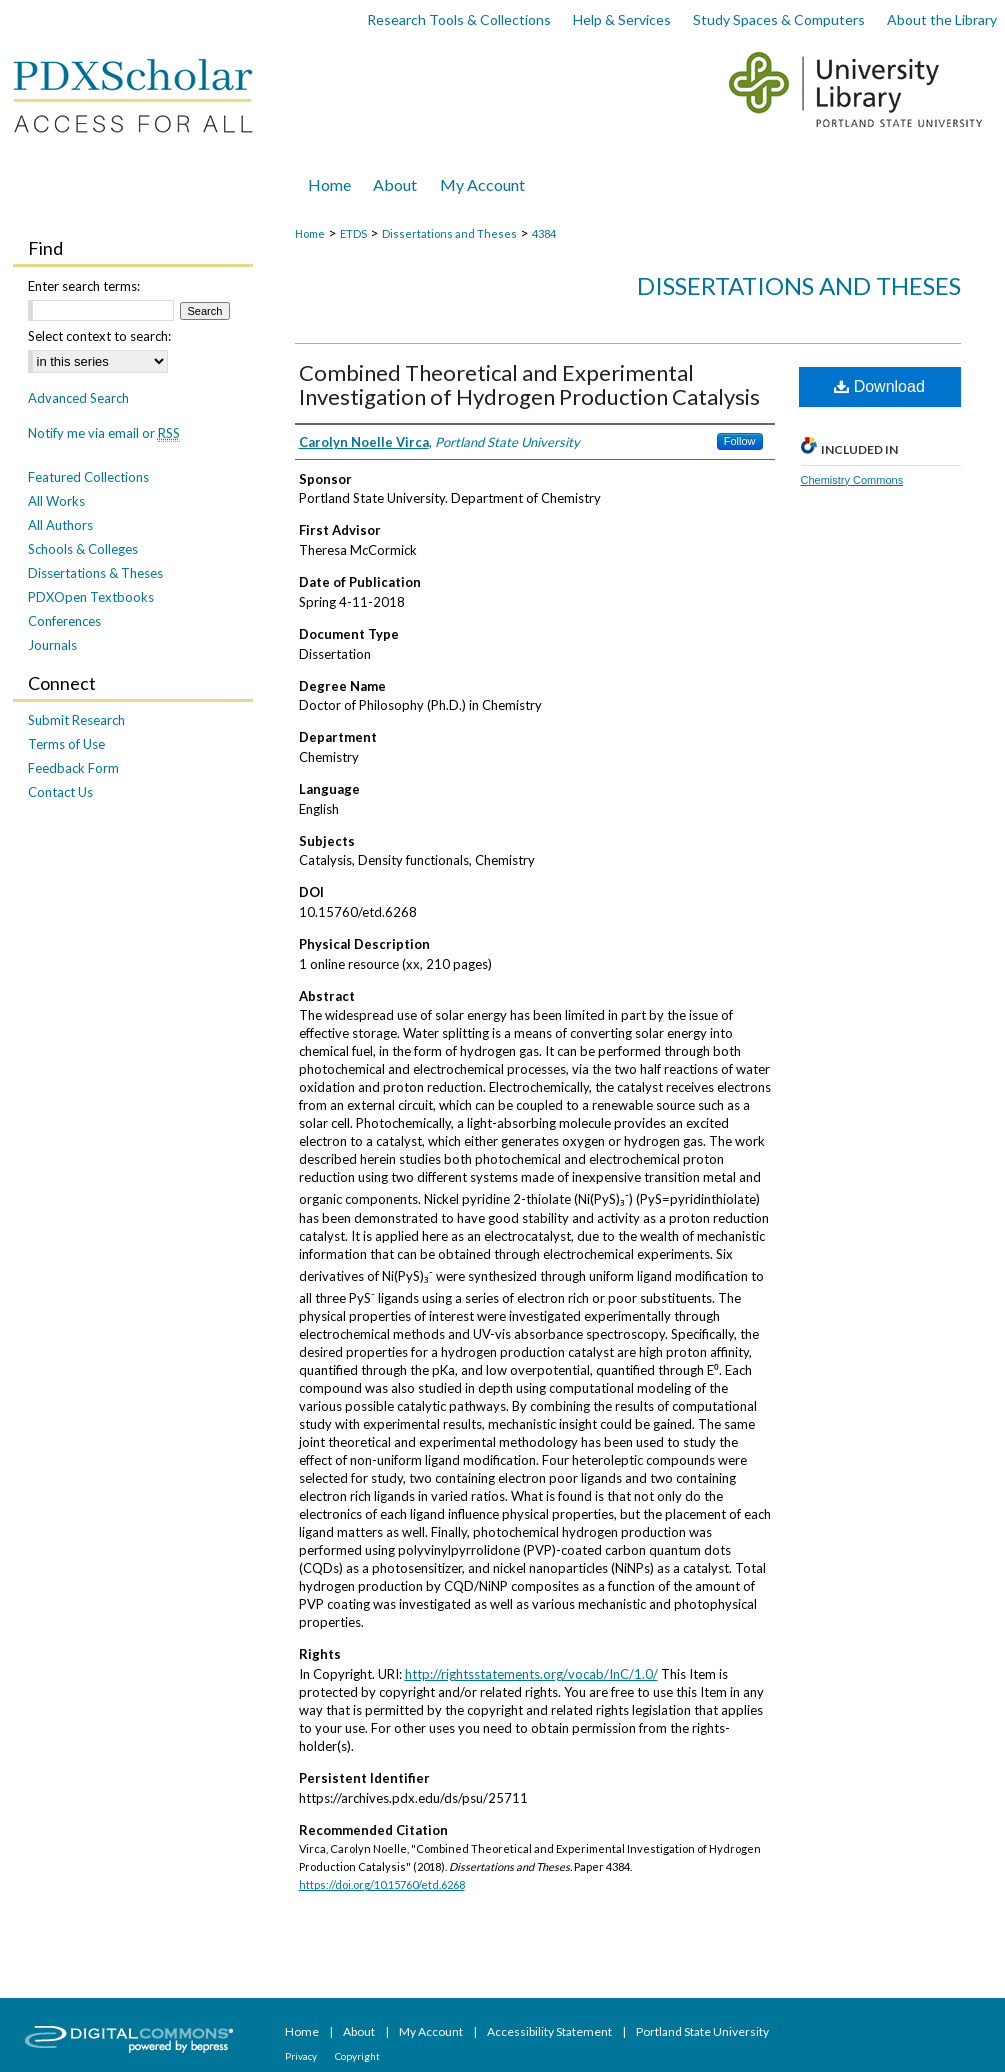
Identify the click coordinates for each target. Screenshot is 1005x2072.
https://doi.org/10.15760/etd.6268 (382, 1884)
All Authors (60, 525)
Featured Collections (88, 477)
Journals (52, 645)
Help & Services (622, 19)
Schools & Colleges (83, 549)
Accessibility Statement (550, 2031)
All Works (56, 501)
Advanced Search (78, 398)
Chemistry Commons (852, 480)
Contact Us (60, 792)
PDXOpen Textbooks (91, 597)
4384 (544, 233)
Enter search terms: (84, 286)
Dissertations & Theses (95, 573)
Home (310, 233)
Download (879, 386)
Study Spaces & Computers (779, 19)
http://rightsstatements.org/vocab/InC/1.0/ (531, 1674)
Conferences (64, 621)
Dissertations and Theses (449, 233)
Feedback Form (73, 768)
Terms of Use (66, 744)
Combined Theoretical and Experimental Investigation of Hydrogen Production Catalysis (529, 384)
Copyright (357, 2056)
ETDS (353, 233)
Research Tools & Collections (459, 19)
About (360, 2031)
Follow (740, 441)
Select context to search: (99, 336)
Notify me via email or (104, 433)
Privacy (302, 2056)
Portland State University (702, 2031)
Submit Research (76, 720)
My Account (432, 2031)
